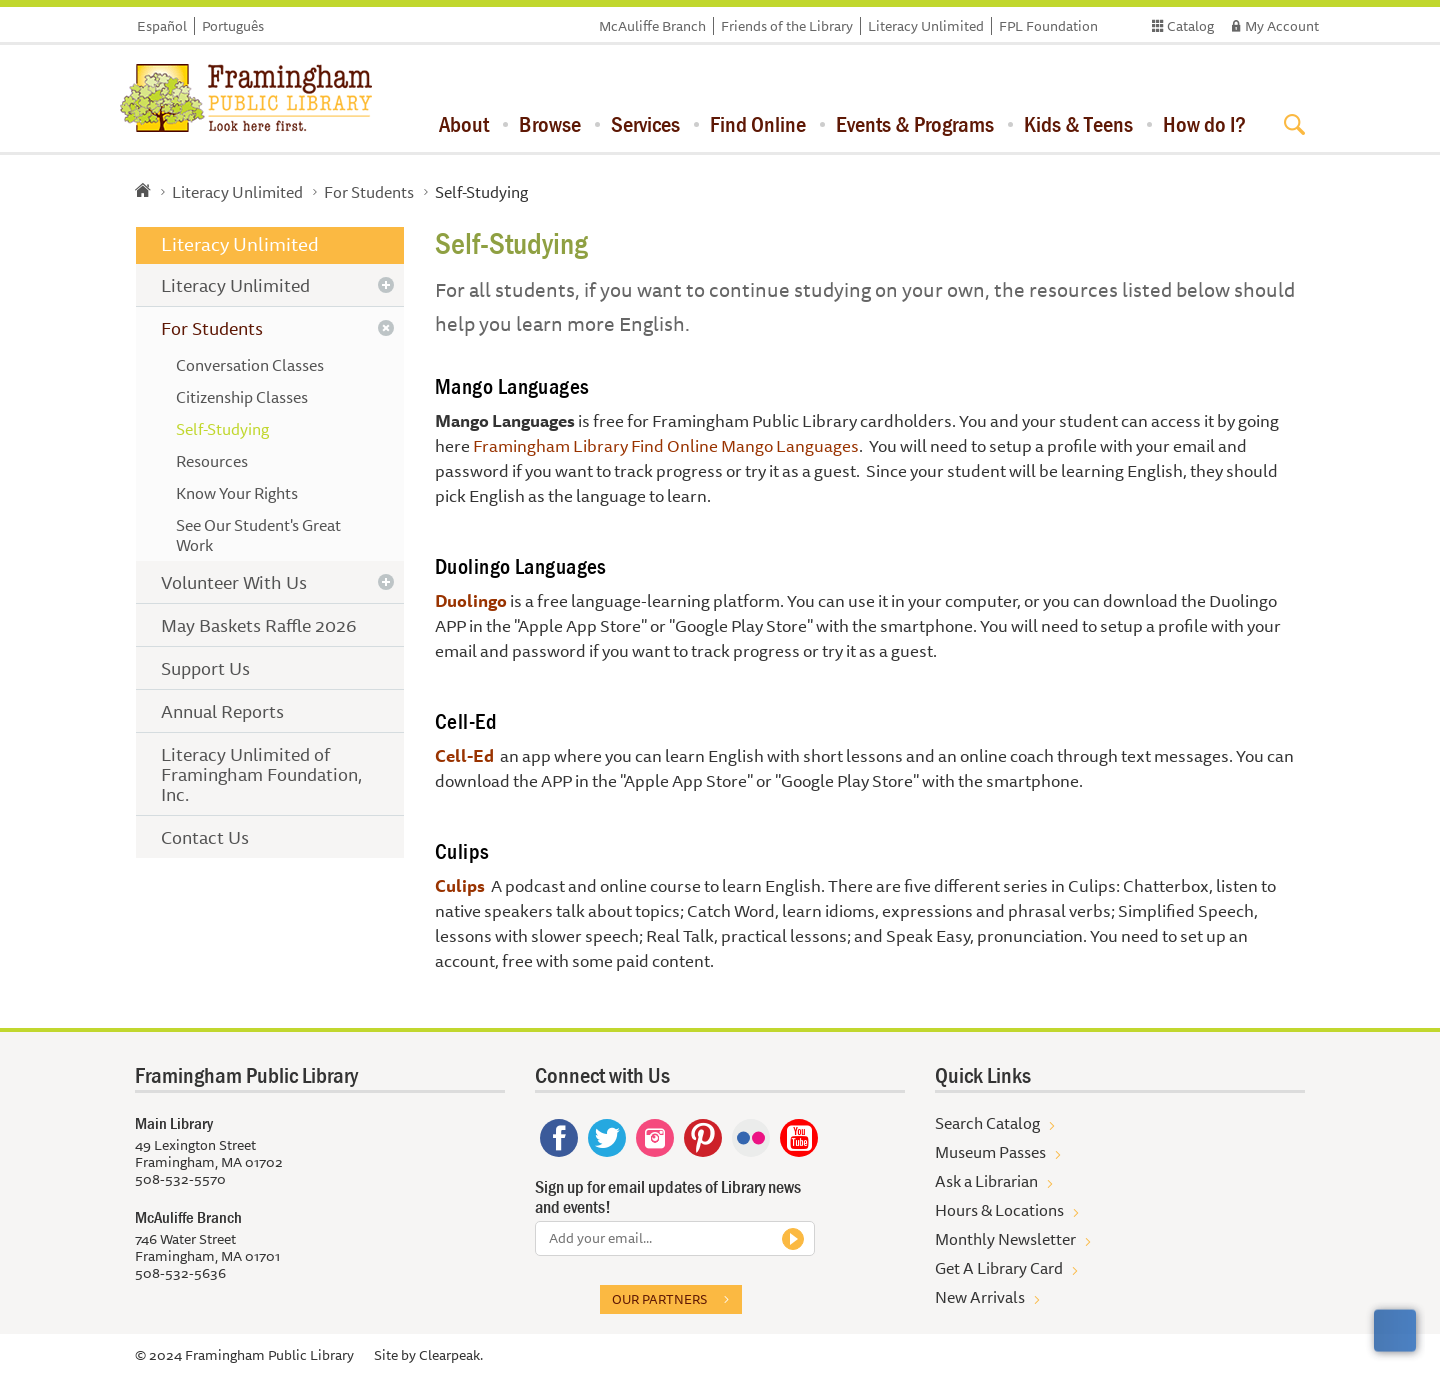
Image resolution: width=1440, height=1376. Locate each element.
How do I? (1204, 124)
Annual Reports (222, 711)
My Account (1282, 26)
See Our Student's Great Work (258, 535)
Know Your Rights (237, 493)
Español (162, 26)
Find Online (758, 124)
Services (645, 124)
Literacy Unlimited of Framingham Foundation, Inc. (261, 774)
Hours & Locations (999, 1210)
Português (233, 26)
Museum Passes (990, 1152)
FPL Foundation (1048, 26)
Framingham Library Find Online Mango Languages (666, 445)
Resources (212, 461)
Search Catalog (987, 1123)
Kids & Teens (1078, 124)
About (464, 124)
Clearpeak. (451, 1355)
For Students (369, 192)
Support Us (205, 668)
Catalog (1190, 26)
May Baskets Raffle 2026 (259, 625)
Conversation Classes (250, 365)
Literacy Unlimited (926, 26)
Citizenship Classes (242, 397)
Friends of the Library (787, 26)
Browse (550, 124)
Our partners (659, 1299)
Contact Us (205, 837)
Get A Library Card (999, 1268)
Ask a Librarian (986, 1181)
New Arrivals (980, 1297)
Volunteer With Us (234, 582)
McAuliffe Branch (652, 26)
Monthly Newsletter (1005, 1239)
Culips (460, 885)
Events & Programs (915, 124)
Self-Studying (222, 429)
